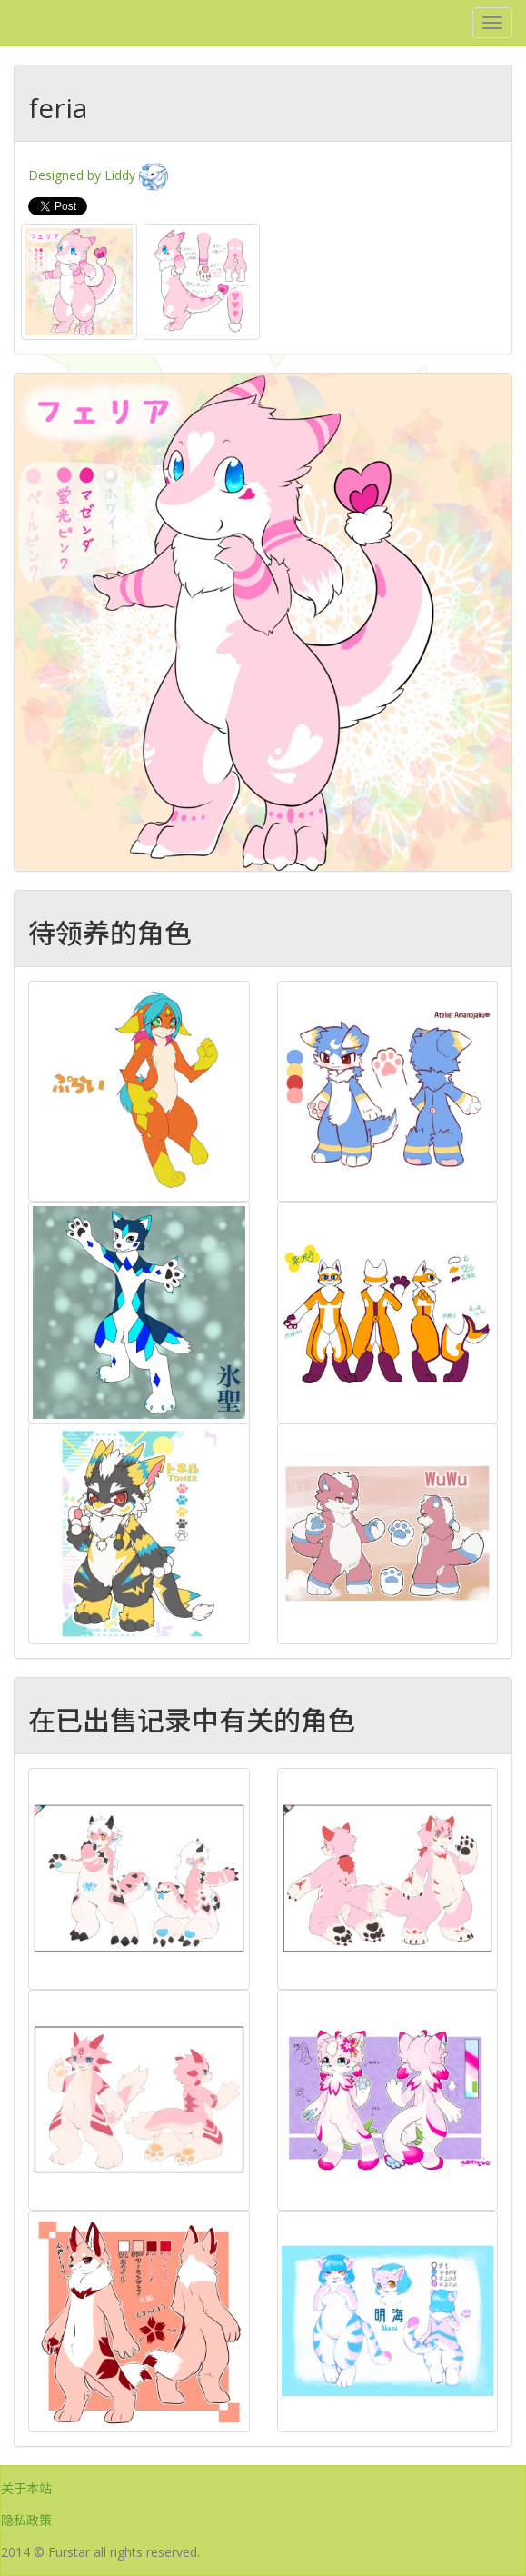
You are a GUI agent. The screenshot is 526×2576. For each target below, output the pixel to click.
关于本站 (26, 2488)
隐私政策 (26, 2520)
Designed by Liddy (98, 175)
